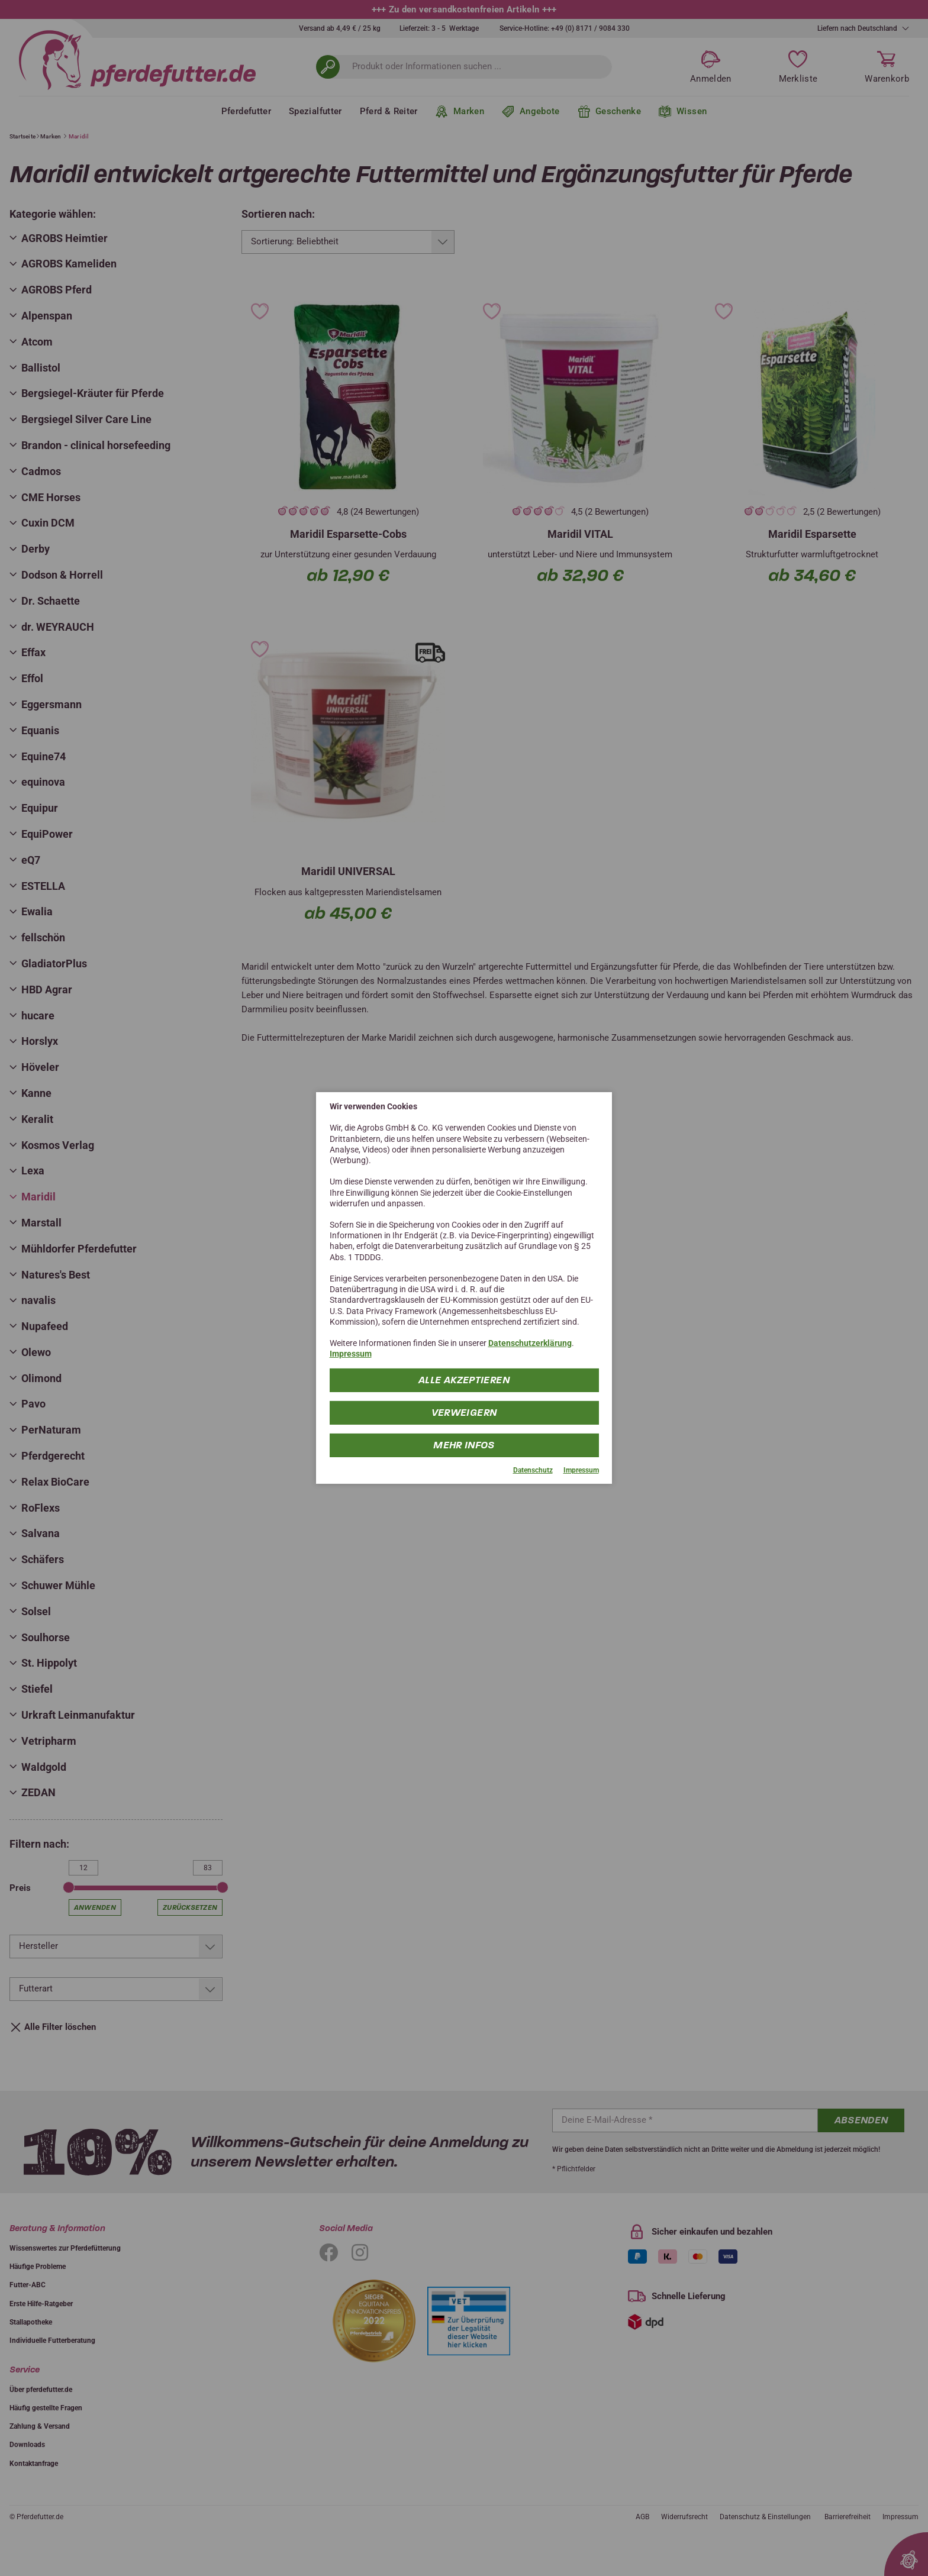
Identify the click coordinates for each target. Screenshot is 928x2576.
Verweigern (464, 1412)
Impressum (351, 1353)
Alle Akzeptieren (464, 1379)
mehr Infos (464, 1444)
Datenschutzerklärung (530, 1343)
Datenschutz (533, 1469)
